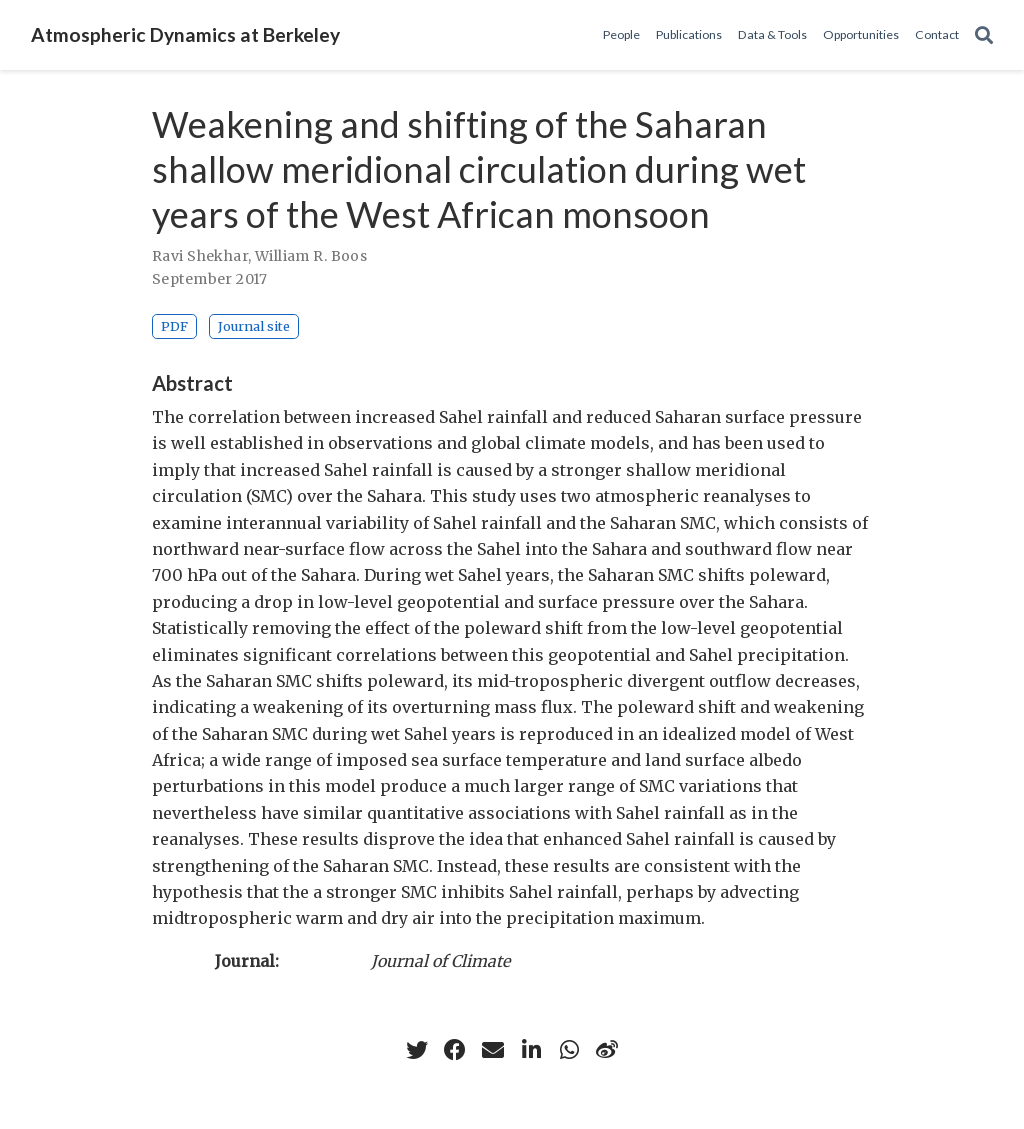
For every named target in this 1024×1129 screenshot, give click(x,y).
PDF (174, 326)
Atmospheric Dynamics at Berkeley (185, 34)
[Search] (984, 35)
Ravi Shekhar (200, 256)
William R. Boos (311, 256)
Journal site (254, 326)
